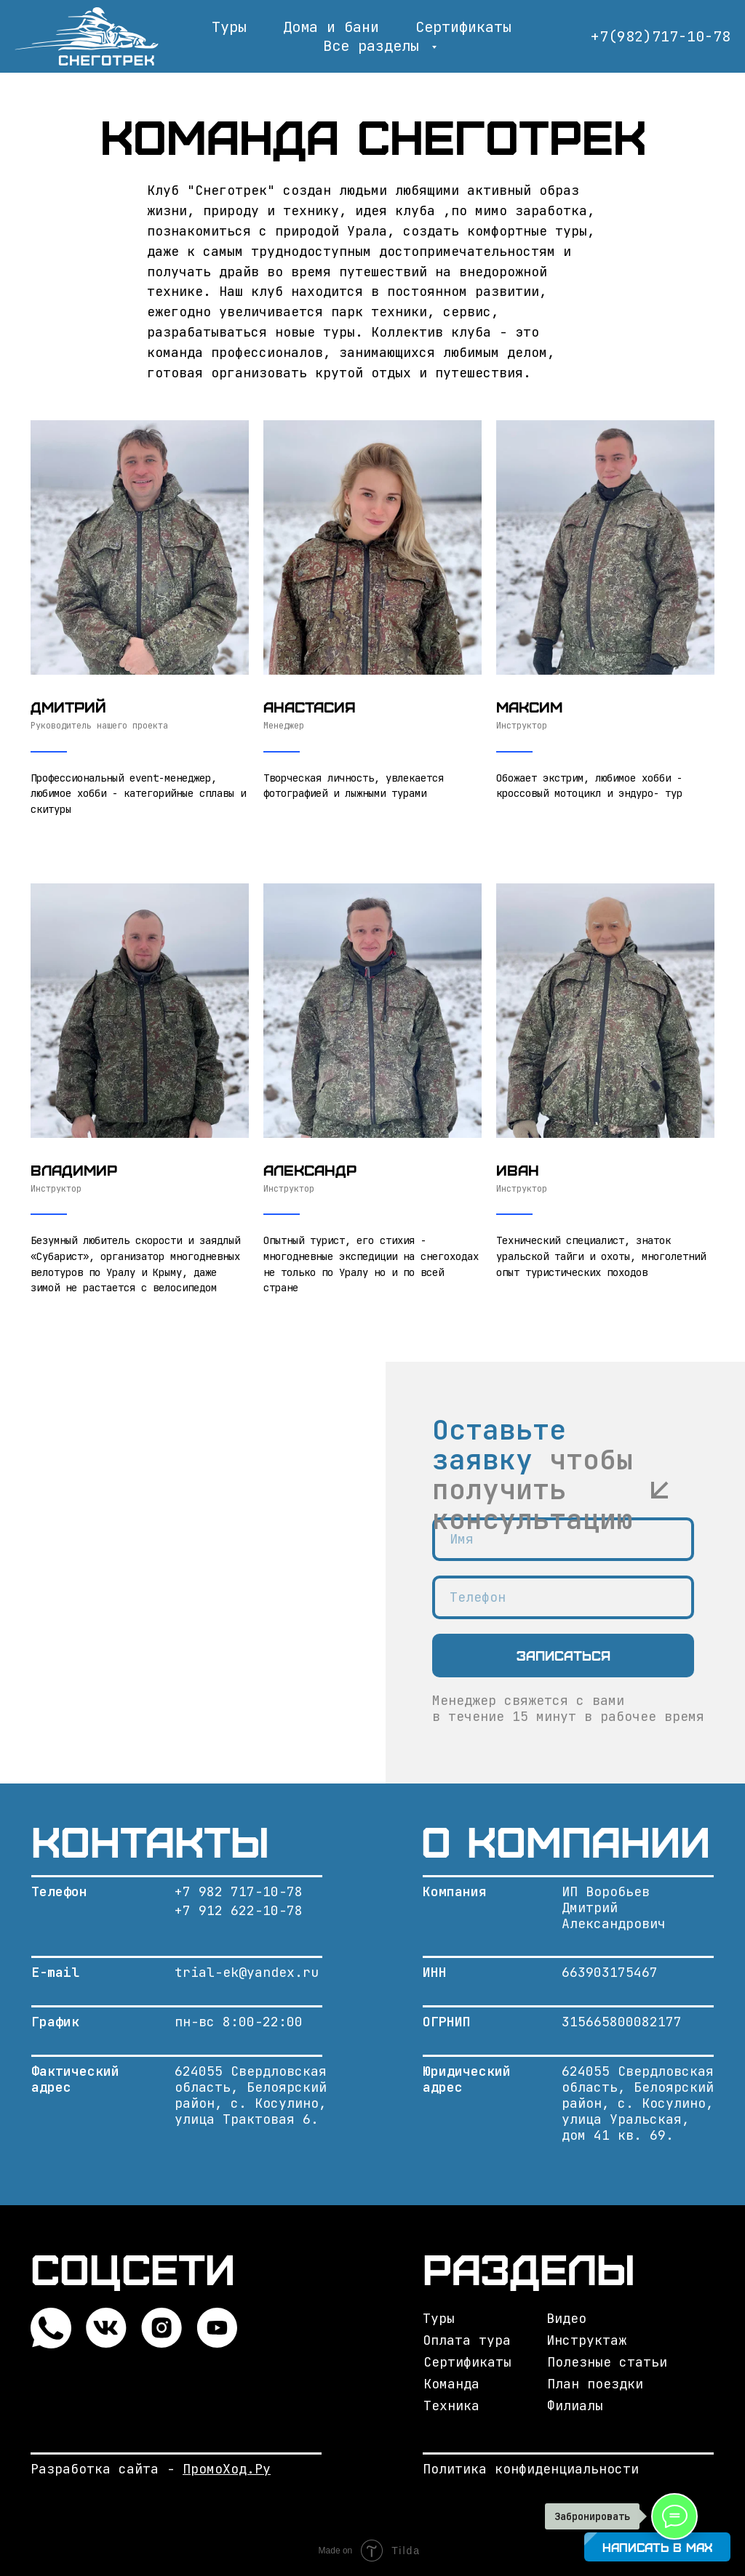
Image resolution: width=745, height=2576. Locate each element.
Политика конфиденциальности (531, 2468)
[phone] (563, 1597)
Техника (451, 2405)
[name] (563, 1539)
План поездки (595, 2383)
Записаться (563, 1655)
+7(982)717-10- (652, 36)
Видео (566, 2318)
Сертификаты (463, 26)
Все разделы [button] (375, 45)
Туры (229, 26)
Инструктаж (586, 2340)
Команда (451, 2383)
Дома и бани (331, 26)
